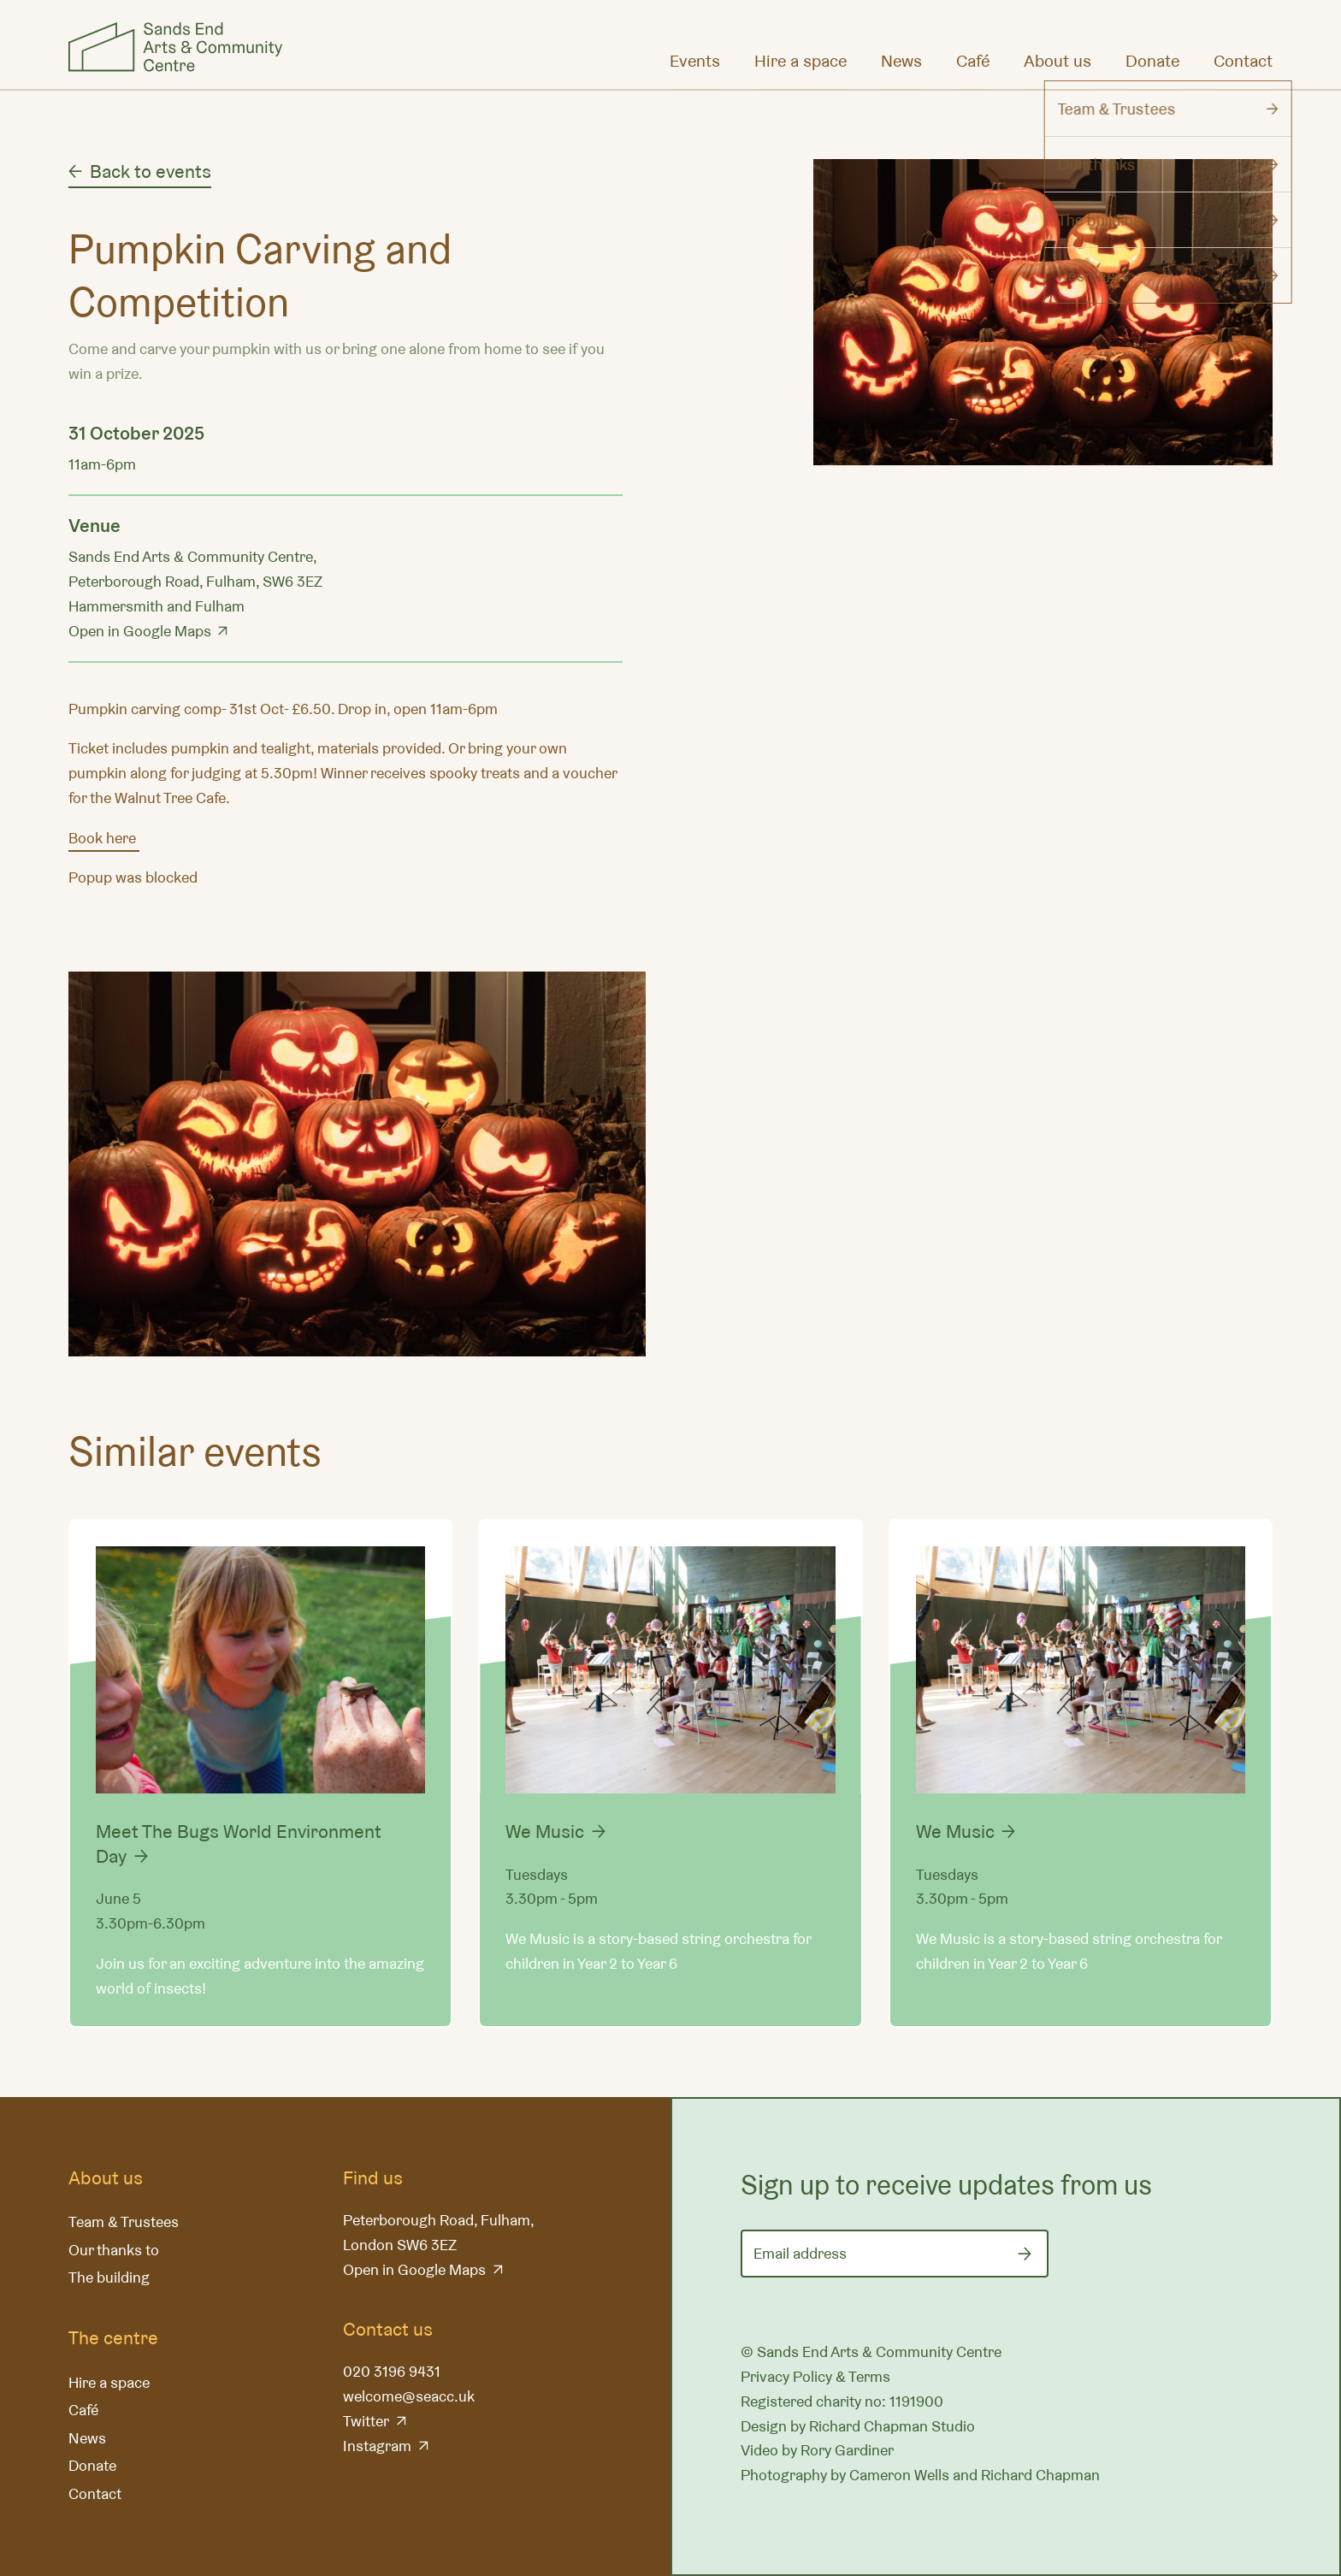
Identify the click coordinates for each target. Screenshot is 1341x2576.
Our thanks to (113, 2250)
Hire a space (800, 61)
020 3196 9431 (391, 2371)
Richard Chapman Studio (892, 2426)
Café (973, 61)
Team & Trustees (123, 2221)
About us (1057, 61)
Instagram (377, 2445)
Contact (1243, 61)
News (901, 61)
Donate (1152, 61)
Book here (103, 838)
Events (695, 61)
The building (109, 2277)
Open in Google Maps (139, 631)
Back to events (150, 171)
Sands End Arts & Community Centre (175, 47)
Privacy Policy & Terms (815, 2376)
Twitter (366, 2421)
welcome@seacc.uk (409, 2396)
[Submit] (1024, 2253)
